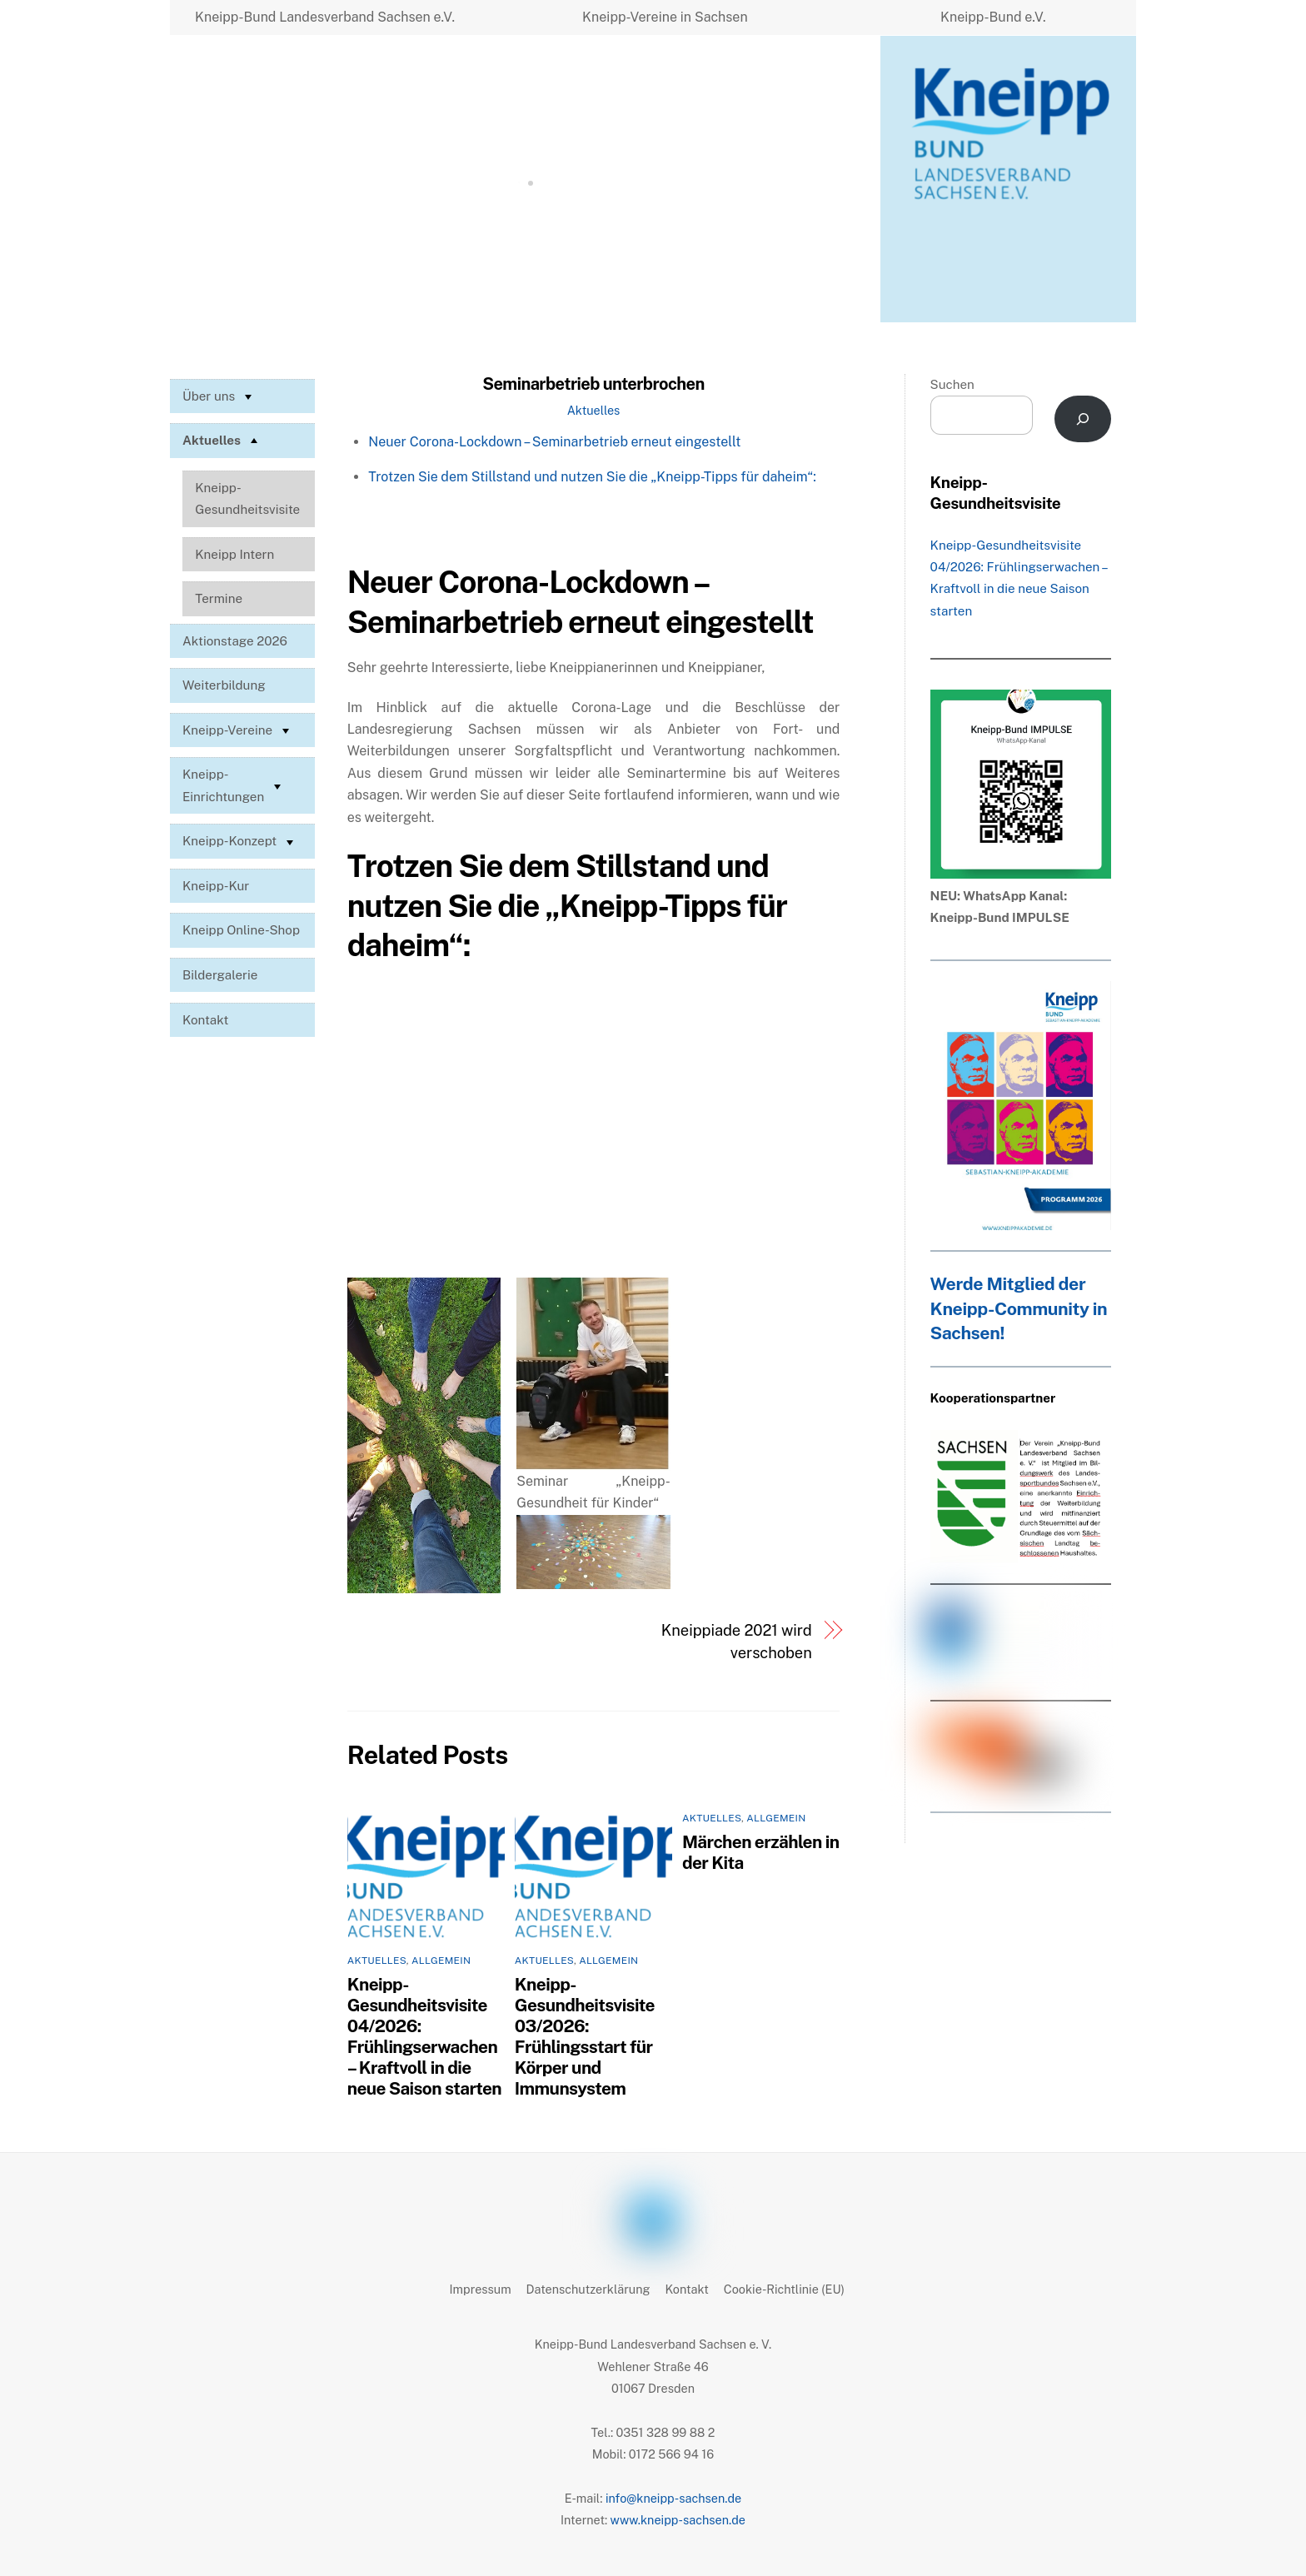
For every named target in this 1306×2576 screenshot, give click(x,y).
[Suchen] (1083, 419)
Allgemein (441, 1960)
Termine (218, 598)
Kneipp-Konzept (239, 842)
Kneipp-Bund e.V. (993, 17)
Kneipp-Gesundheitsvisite (247, 498)
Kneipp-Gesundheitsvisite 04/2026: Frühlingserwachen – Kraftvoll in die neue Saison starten (424, 2036)
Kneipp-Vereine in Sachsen (665, 17)
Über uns (219, 396)
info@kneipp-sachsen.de (673, 2498)
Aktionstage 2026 (234, 641)
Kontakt (205, 1020)
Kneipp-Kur (215, 886)
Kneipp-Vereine (237, 730)
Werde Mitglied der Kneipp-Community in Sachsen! (1019, 1308)
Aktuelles (594, 410)
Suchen (952, 384)
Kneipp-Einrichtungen (233, 785)
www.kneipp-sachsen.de (678, 2520)
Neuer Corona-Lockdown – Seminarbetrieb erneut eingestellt (554, 442)
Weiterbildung (224, 685)
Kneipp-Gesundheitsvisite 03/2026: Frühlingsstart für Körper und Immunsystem (585, 2036)
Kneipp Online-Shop (241, 930)
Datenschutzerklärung (588, 2289)
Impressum (480, 2289)
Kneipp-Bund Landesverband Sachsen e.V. (325, 17)
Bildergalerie (219, 975)
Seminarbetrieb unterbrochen (593, 384)
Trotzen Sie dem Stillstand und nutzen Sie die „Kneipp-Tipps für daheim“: (592, 477)
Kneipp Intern (234, 554)
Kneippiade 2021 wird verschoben (736, 1641)
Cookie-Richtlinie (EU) (784, 2289)
